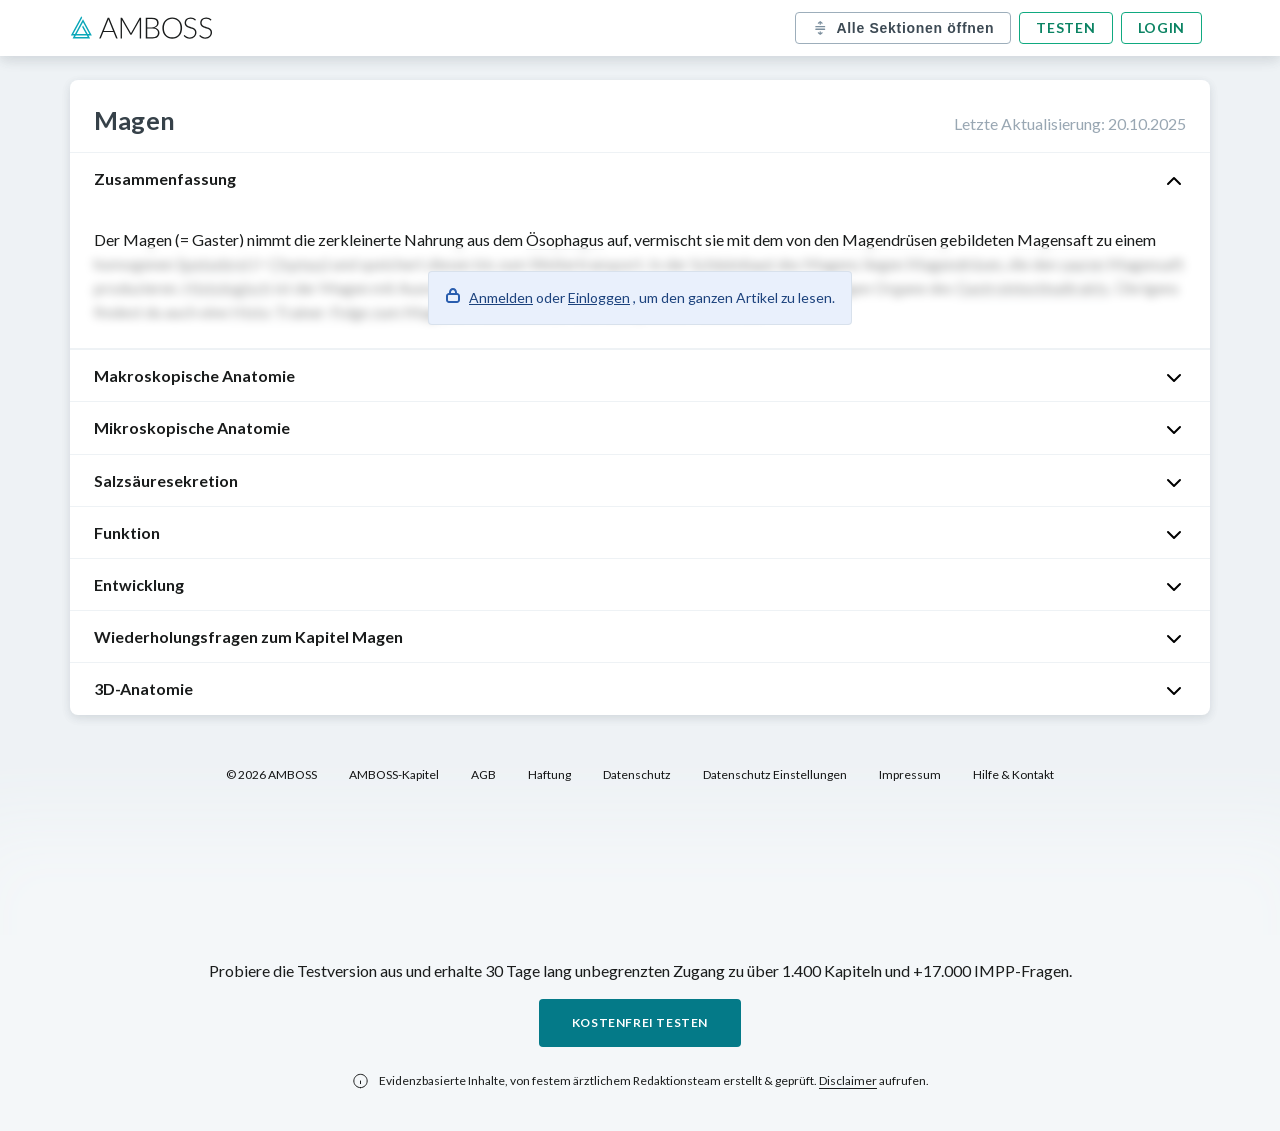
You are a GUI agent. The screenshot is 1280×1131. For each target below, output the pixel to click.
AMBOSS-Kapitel (394, 774)
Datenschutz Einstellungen (775, 774)
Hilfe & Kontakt (1013, 774)
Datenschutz (637, 774)
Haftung (549, 774)
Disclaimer (848, 1080)
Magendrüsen (889, 239)
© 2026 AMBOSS (271, 774)
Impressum (910, 774)
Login (1162, 27)
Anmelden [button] (501, 297)
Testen (1065, 27)
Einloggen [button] (599, 297)
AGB (483, 774)
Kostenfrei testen (640, 1022)
